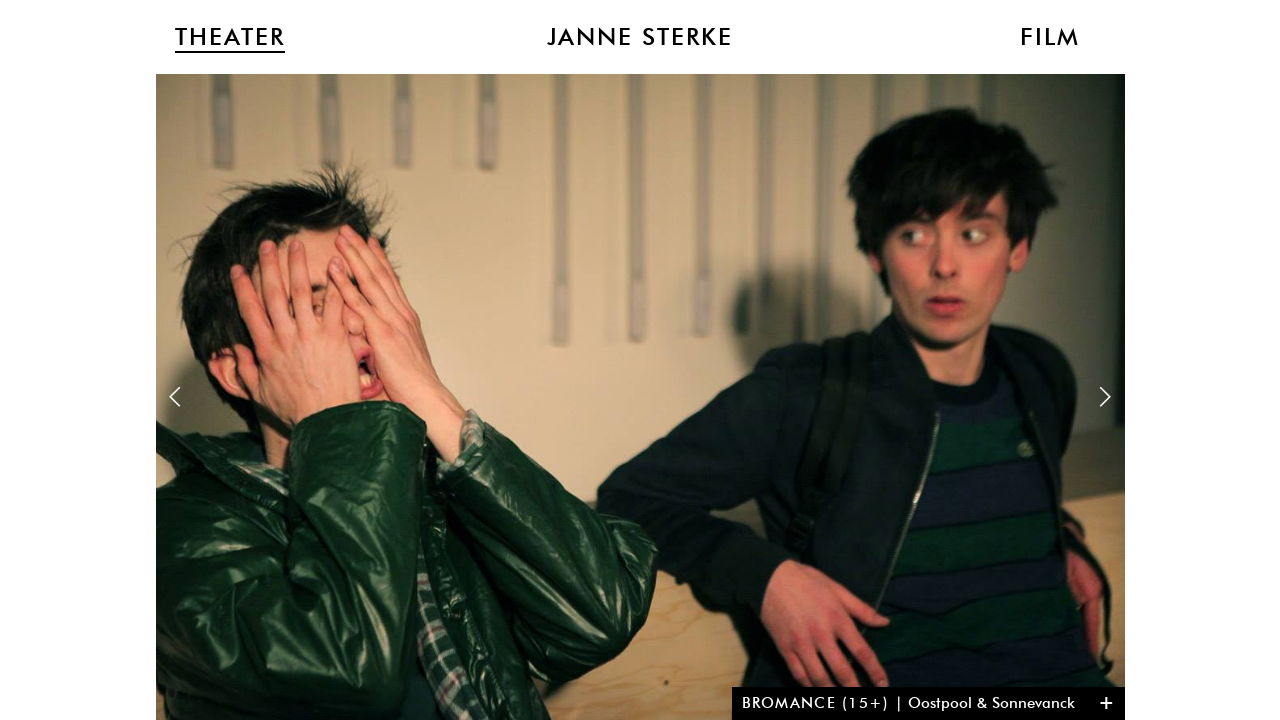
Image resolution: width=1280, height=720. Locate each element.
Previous (175, 397)
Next (1105, 397)
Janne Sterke (640, 37)
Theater (230, 37)
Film (1050, 37)
